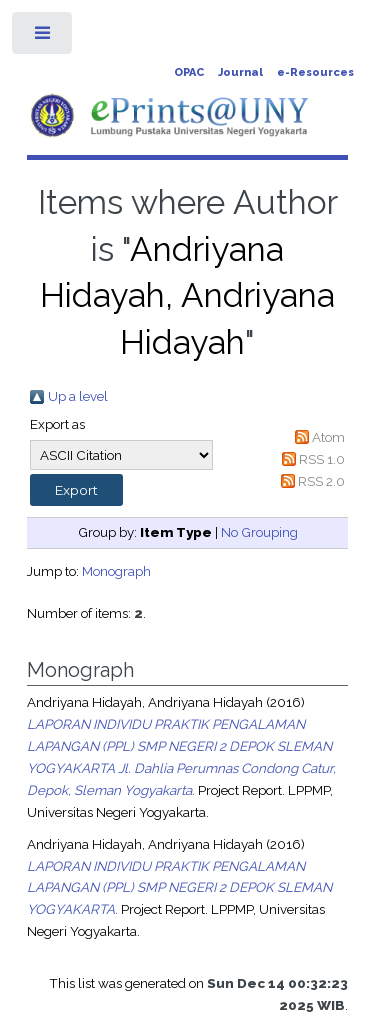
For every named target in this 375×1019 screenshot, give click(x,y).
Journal (240, 72)
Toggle (43, 37)
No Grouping (259, 532)
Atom (328, 437)
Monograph (116, 571)
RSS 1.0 (322, 459)
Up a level (78, 396)
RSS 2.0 (321, 481)
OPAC (189, 72)
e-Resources (315, 72)
